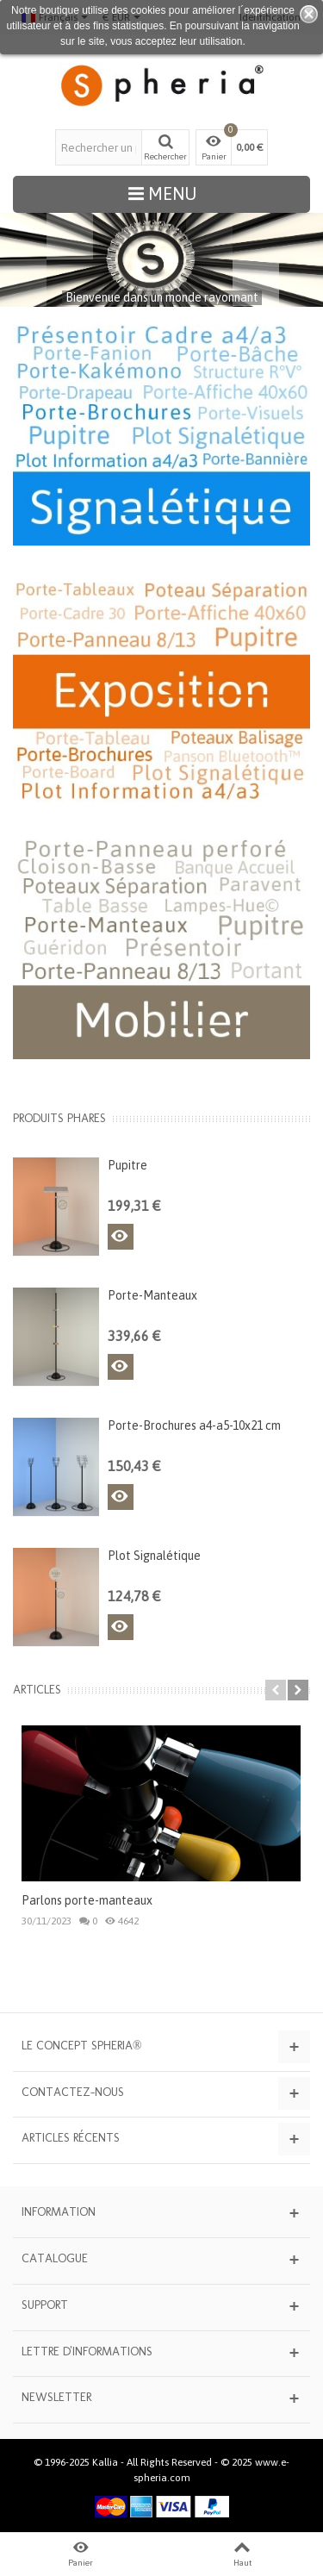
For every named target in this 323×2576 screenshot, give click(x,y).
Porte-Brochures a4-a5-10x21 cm (194, 1425)
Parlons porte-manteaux (87, 1900)
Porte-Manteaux (152, 1295)
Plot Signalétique (154, 1555)
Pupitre (127, 1165)
